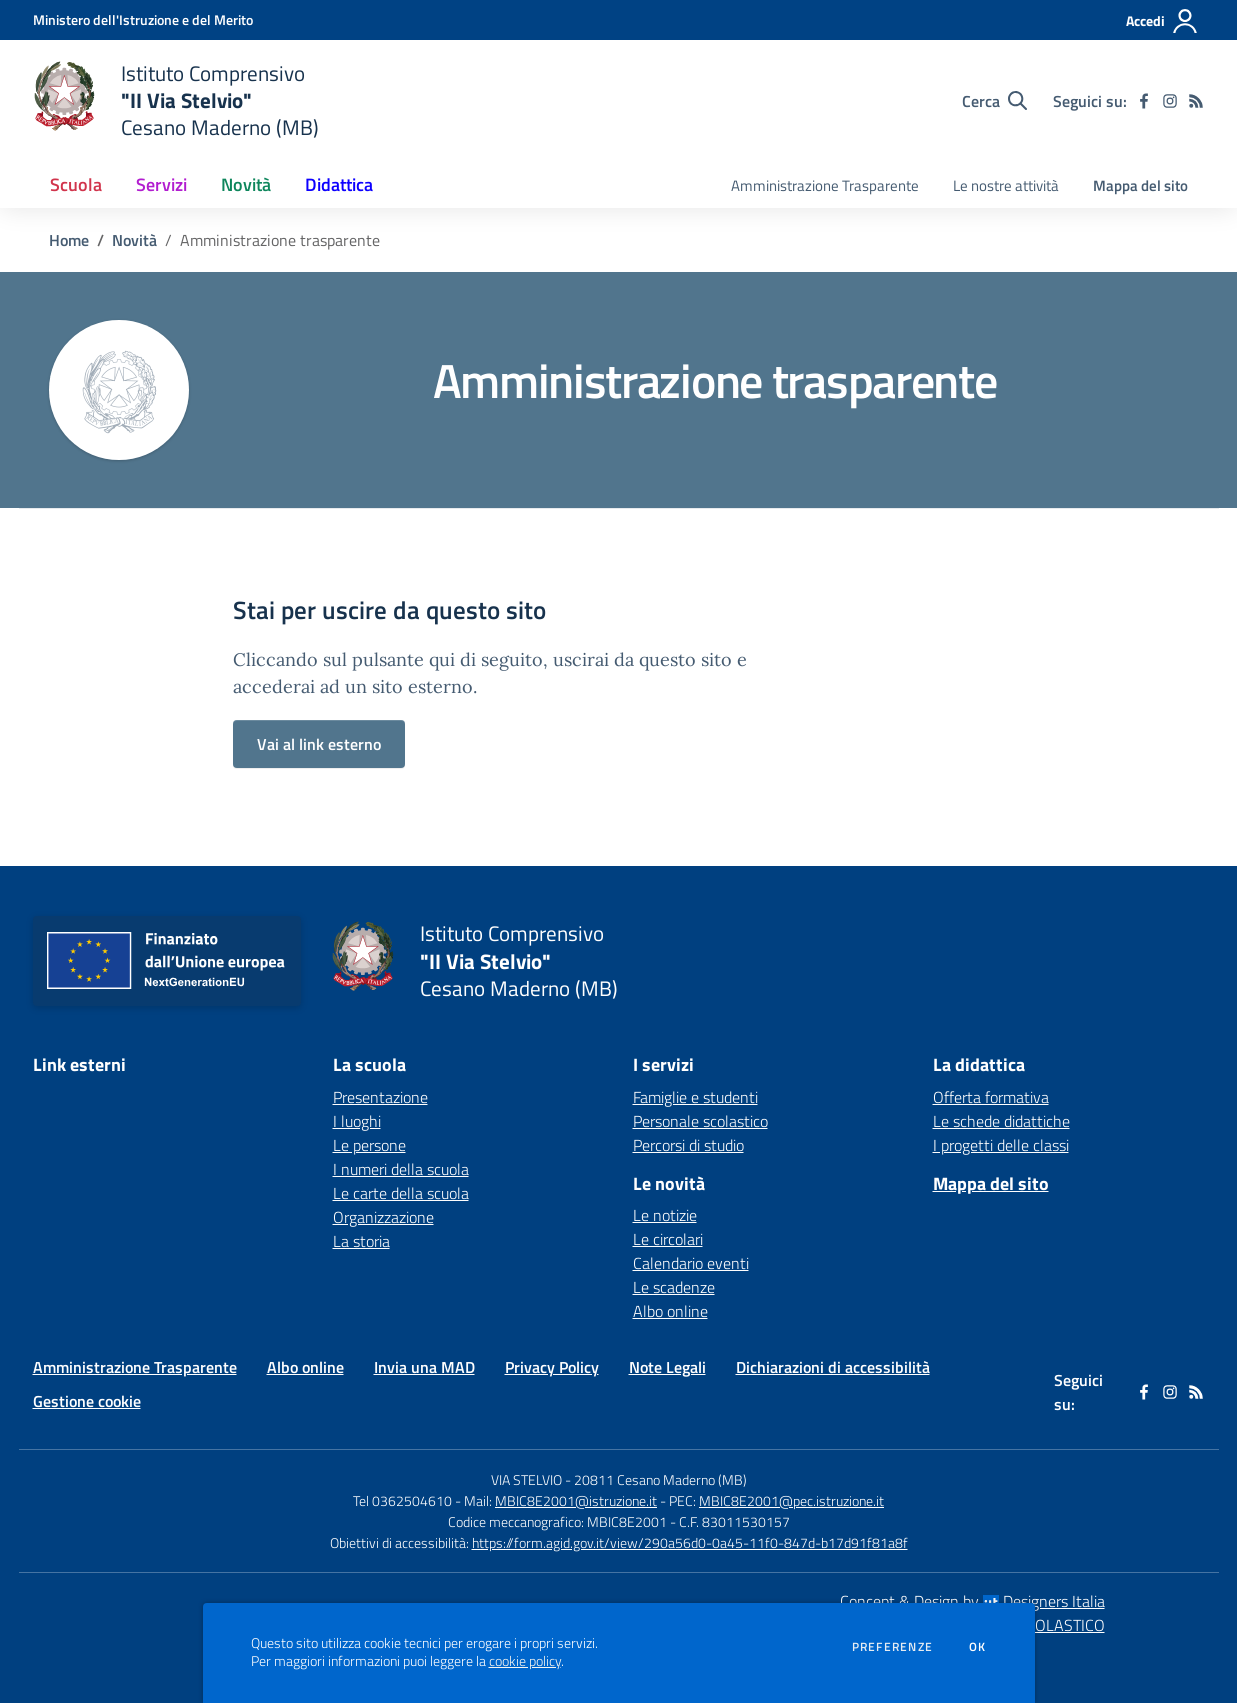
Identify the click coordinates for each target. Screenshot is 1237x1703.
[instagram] (1170, 101)
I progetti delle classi (1001, 1145)
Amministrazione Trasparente (135, 1367)
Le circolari (668, 1239)
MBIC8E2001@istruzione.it (576, 1500)
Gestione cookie (87, 1401)
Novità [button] (246, 184)
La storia (361, 1241)
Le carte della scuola (401, 1193)
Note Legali (667, 1367)
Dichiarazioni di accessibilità (833, 1367)
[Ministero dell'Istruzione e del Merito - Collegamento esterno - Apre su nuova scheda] (143, 19)
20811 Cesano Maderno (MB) (660, 1479)
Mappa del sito (1140, 185)
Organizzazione (383, 1217)
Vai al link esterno (319, 744)
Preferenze (892, 1647)
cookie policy (525, 1661)
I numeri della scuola (401, 1169)
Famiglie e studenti (695, 1097)
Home (69, 240)
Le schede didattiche (1001, 1121)
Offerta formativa (991, 1097)
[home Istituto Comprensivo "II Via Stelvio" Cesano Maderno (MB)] (176, 100)
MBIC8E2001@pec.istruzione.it (791, 1500)
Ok (978, 1647)
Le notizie (665, 1215)
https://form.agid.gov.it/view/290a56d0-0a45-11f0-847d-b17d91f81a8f (690, 1542)
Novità (134, 240)
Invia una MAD (424, 1367)
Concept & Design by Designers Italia (972, 1601)
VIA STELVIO (526, 1479)
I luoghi (357, 1121)
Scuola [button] (76, 184)
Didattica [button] (339, 184)
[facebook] (1144, 101)
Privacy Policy (552, 1367)
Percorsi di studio (688, 1145)
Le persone (369, 1145)
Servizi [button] (161, 184)
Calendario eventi (691, 1263)
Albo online (670, 1311)
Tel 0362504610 (402, 1500)
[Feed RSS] (1196, 101)
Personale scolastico (700, 1121)
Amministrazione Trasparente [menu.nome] (825, 185)
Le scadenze (674, 1287)
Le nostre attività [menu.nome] (1006, 185)
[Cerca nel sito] (994, 101)
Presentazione (380, 1097)
